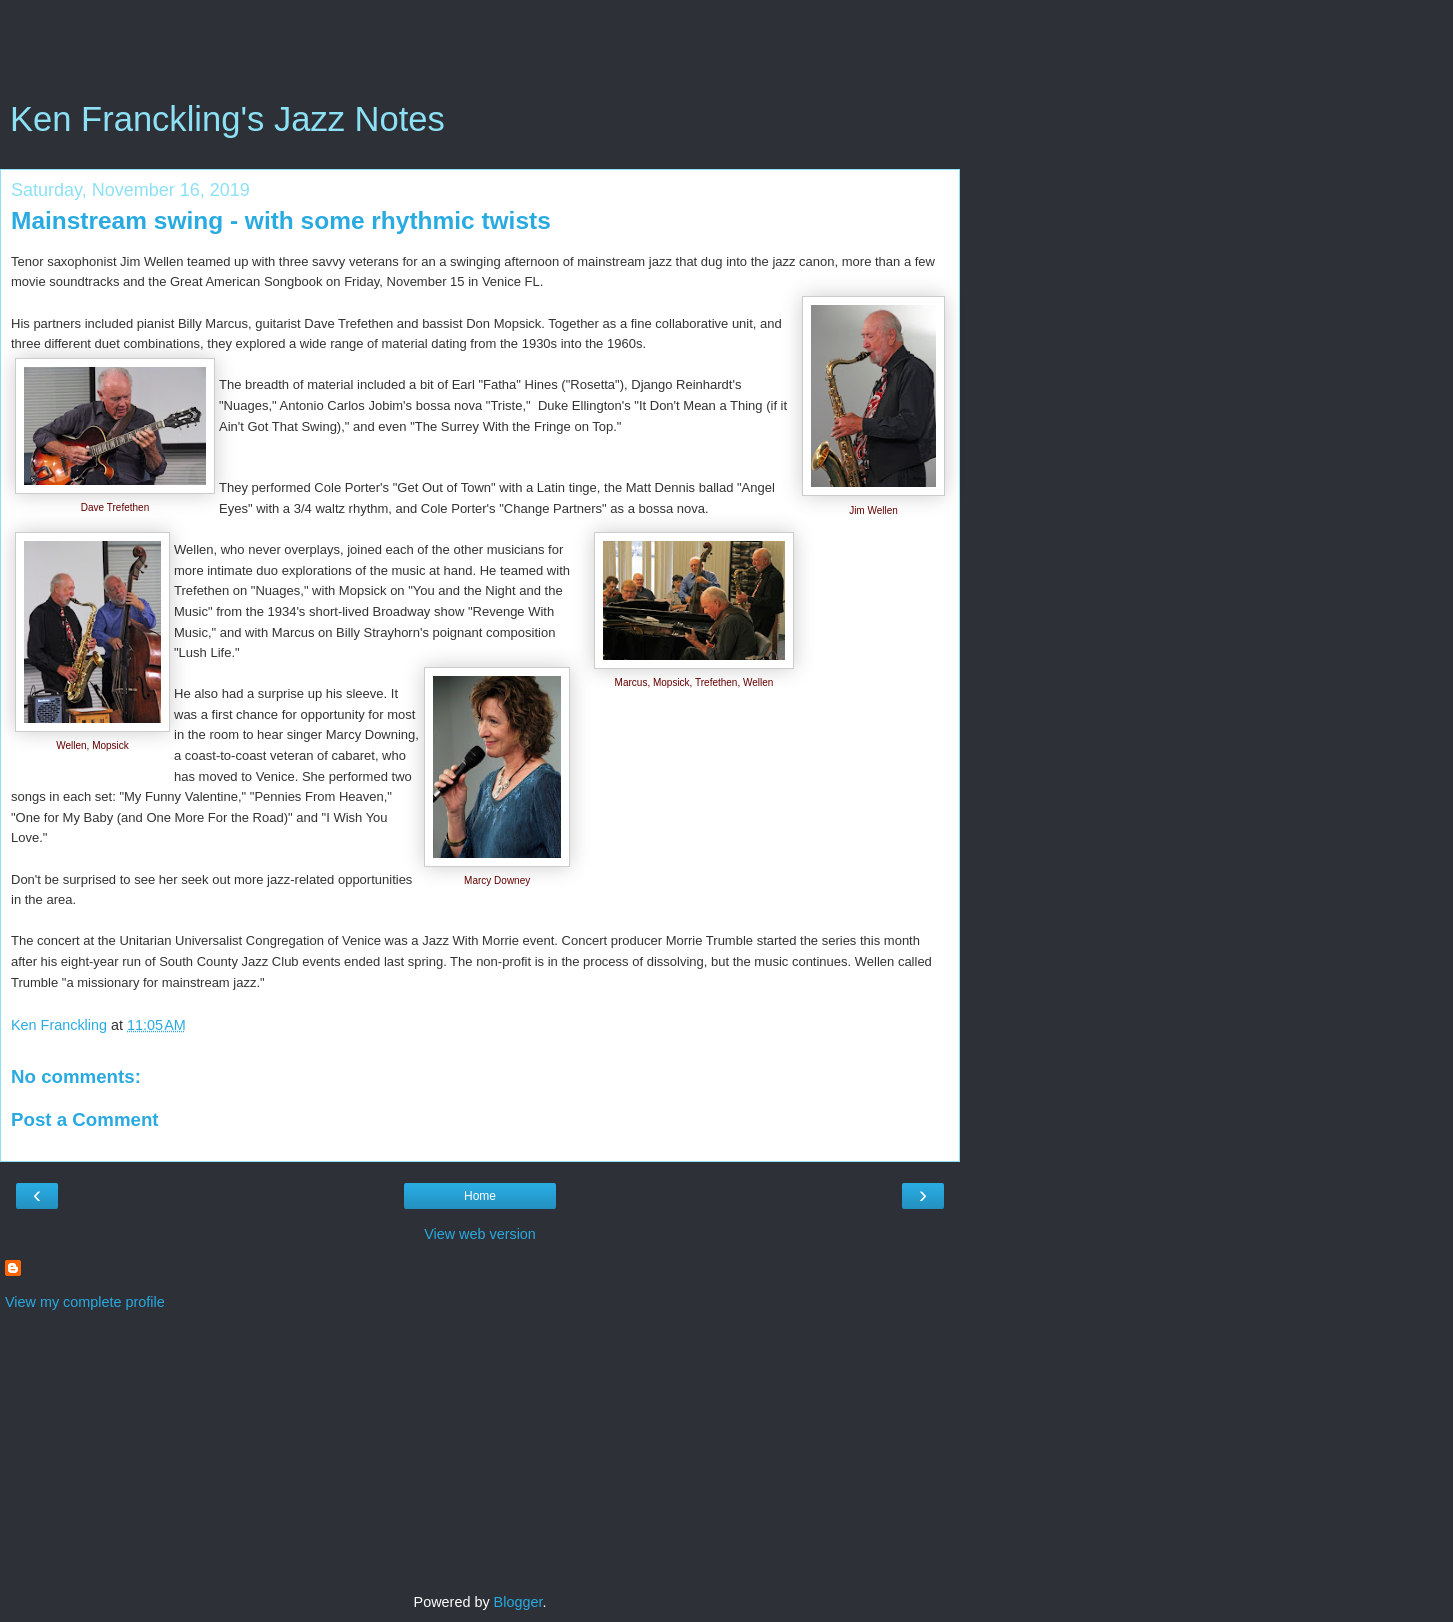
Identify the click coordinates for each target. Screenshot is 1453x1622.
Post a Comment (85, 1119)
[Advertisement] (480, 55)
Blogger (518, 1602)
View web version (480, 1234)
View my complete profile (85, 1302)
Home (480, 1196)
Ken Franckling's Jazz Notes (227, 119)
